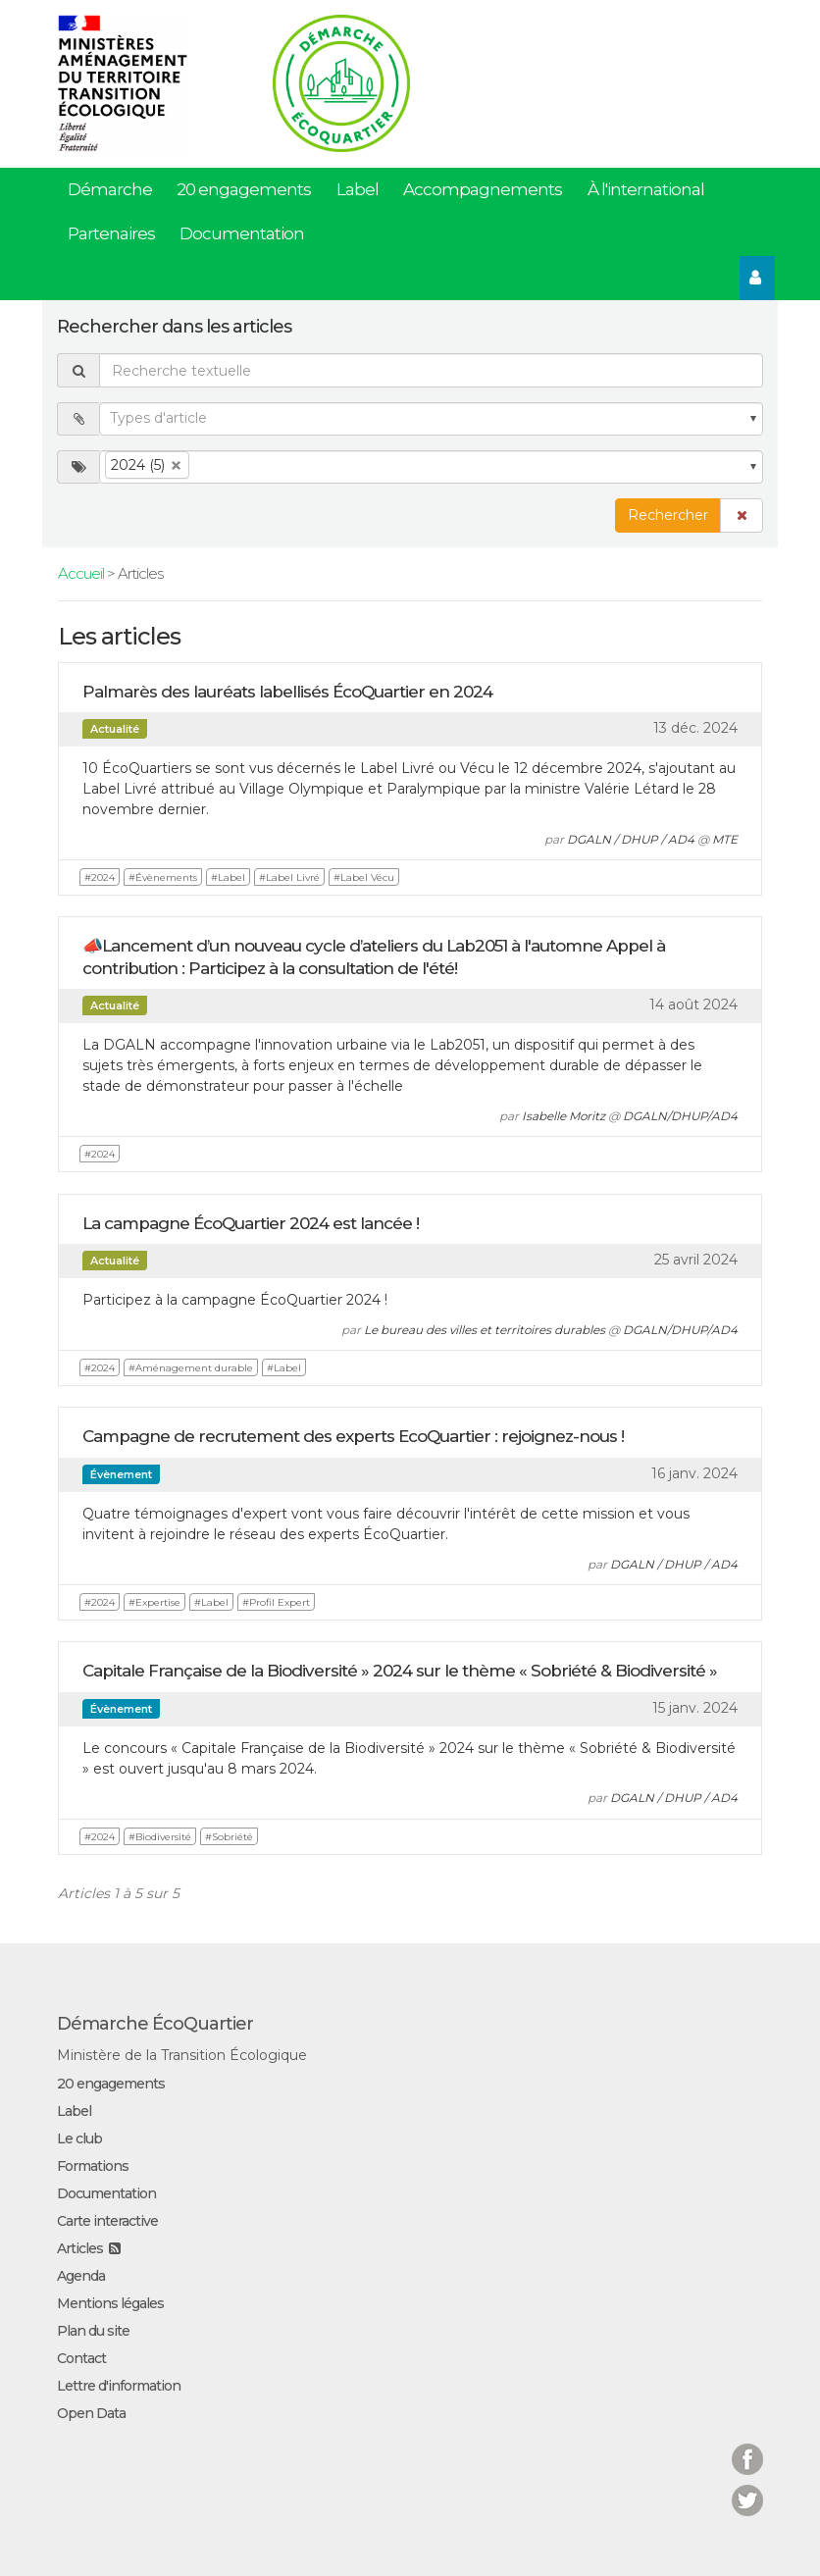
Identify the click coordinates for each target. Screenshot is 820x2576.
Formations (92, 2166)
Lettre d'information (118, 2386)
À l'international (646, 189)
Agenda (81, 2276)
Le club (79, 2138)
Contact (81, 2358)
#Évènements (162, 877)
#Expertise (154, 1602)
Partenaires (111, 233)
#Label (228, 877)
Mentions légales (110, 2303)
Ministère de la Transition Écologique (182, 2055)
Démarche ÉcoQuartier (155, 2024)
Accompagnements (482, 189)
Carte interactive (107, 2221)
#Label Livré (289, 877)
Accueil (81, 573)
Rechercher (668, 515)
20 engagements (244, 189)
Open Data (91, 2413)
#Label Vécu (363, 877)
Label (357, 189)
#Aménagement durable (190, 1368)
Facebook (747, 2447)
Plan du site (93, 2331)
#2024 (99, 877)
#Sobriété (229, 1836)
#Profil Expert (276, 1602)
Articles (80, 2248)
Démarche (110, 189)
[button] (741, 515)
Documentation (241, 233)
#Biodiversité (159, 1836)
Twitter (747, 2488)
